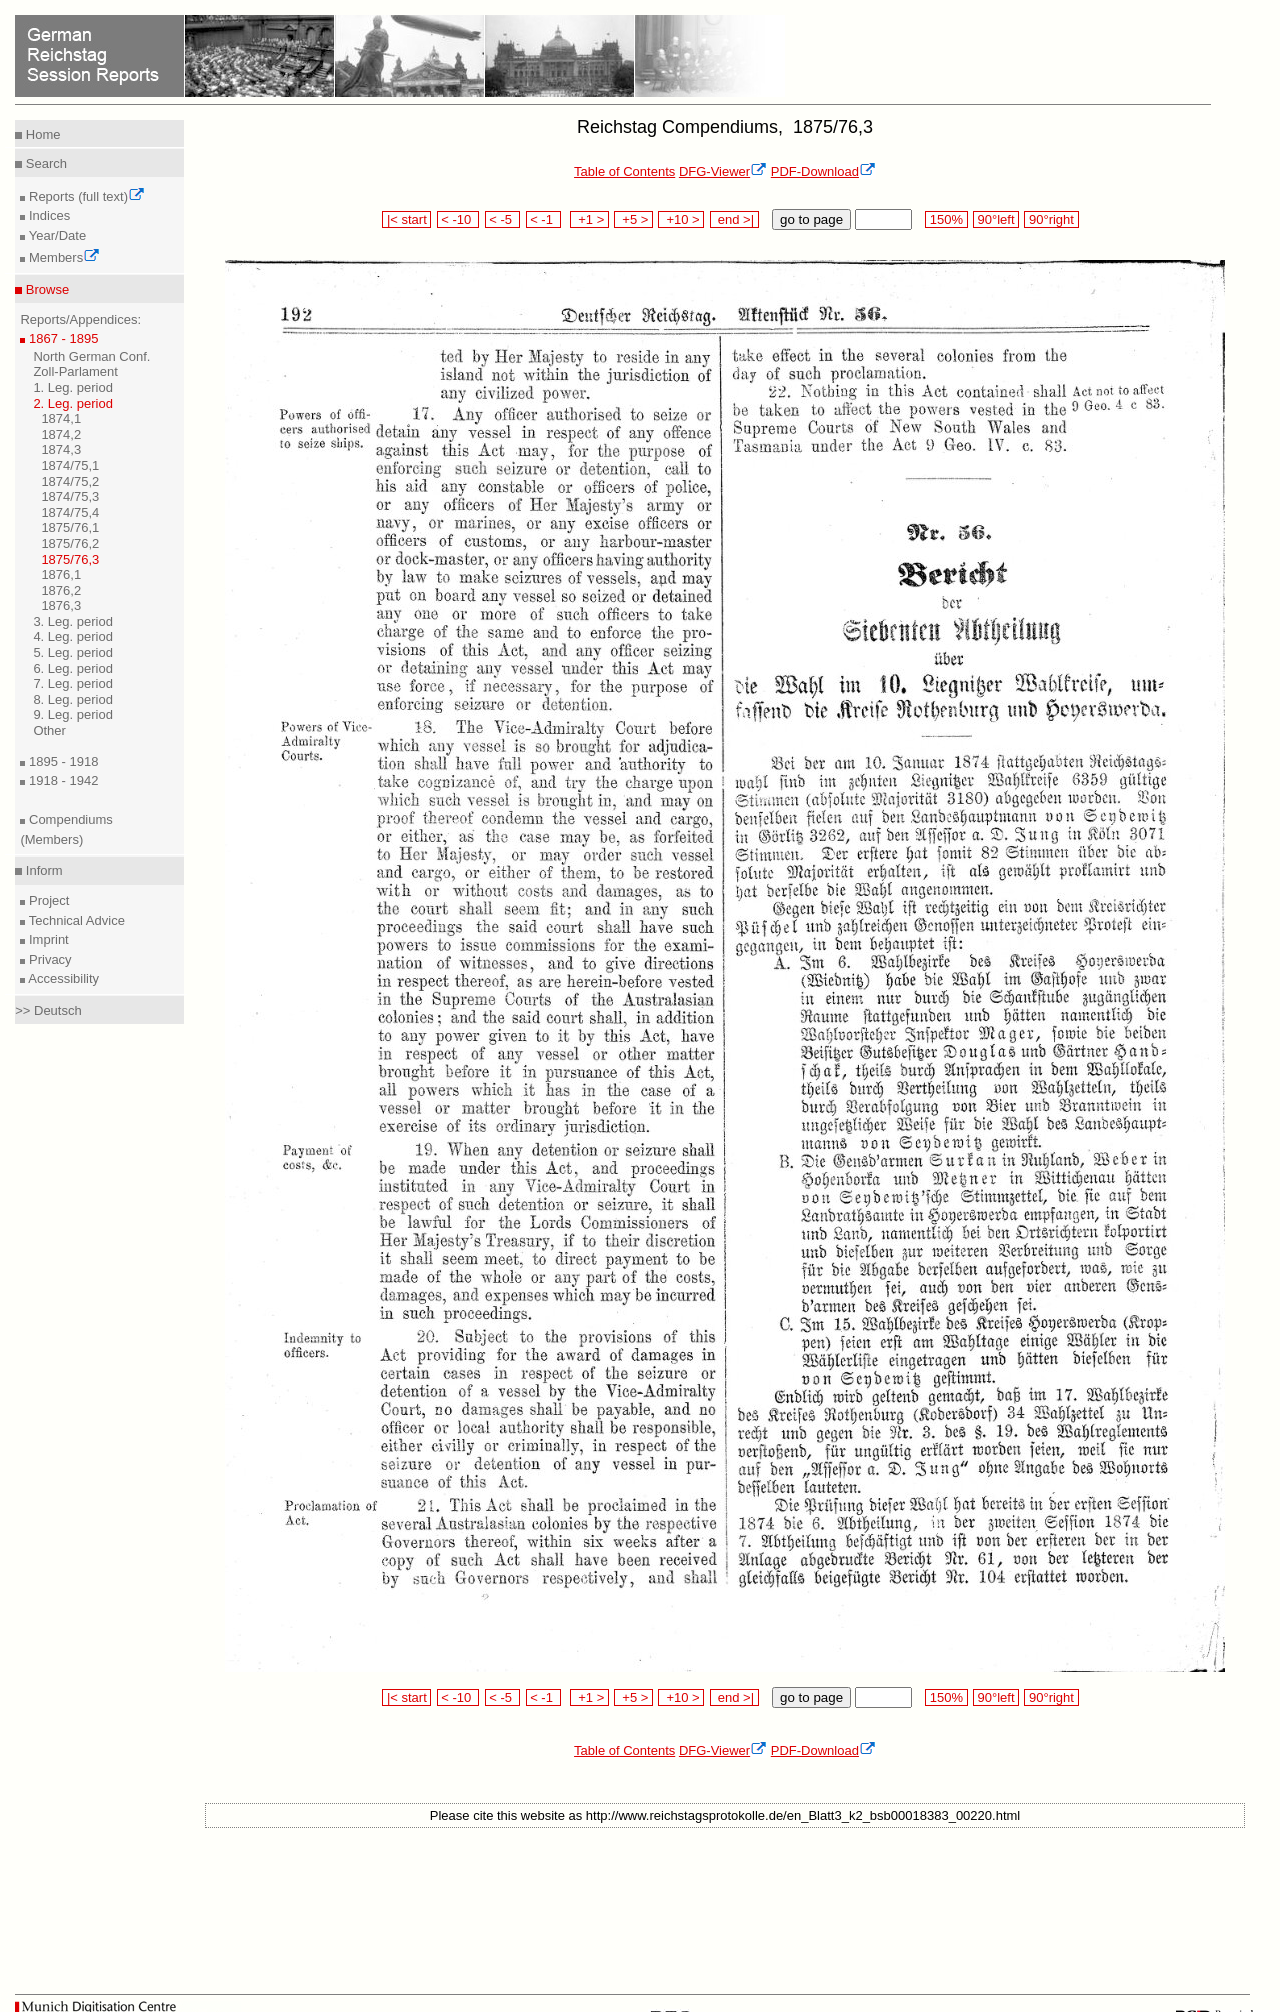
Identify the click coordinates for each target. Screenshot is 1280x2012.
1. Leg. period (73, 387)
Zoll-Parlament (75, 371)
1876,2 (61, 590)
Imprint (46, 939)
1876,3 (61, 605)
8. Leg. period (73, 699)
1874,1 (61, 418)
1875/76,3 (70, 559)
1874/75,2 (70, 481)
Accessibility (62, 978)
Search (44, 163)
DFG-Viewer (723, 171)
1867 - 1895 (61, 338)
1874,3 (61, 449)
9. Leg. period (73, 714)
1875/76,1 (70, 527)
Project (47, 900)
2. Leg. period (73, 403)
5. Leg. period (73, 652)
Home (41, 134)
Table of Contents (624, 171)
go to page (811, 219)
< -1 (544, 219)
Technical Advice (75, 920)
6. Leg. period (73, 668)
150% (946, 219)
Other (49, 730)
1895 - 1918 (61, 761)
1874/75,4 (70, 512)
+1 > (589, 219)
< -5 (503, 219)
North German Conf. (91, 356)
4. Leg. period (73, 636)
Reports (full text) (85, 196)
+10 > (681, 219)
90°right (1051, 219)
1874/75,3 (70, 496)
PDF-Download (823, 171)
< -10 (458, 219)
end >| (734, 219)
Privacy (48, 959)
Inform (42, 870)
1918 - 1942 (61, 780)
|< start (406, 219)
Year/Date (55, 235)
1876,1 (61, 574)
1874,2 (61, 434)
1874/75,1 (70, 465)
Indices (47, 215)
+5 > (633, 219)
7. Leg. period (73, 683)
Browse (45, 289)
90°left (996, 219)
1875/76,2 (70, 543)
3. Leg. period (73, 621)
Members (62, 257)
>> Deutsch (48, 1010)
